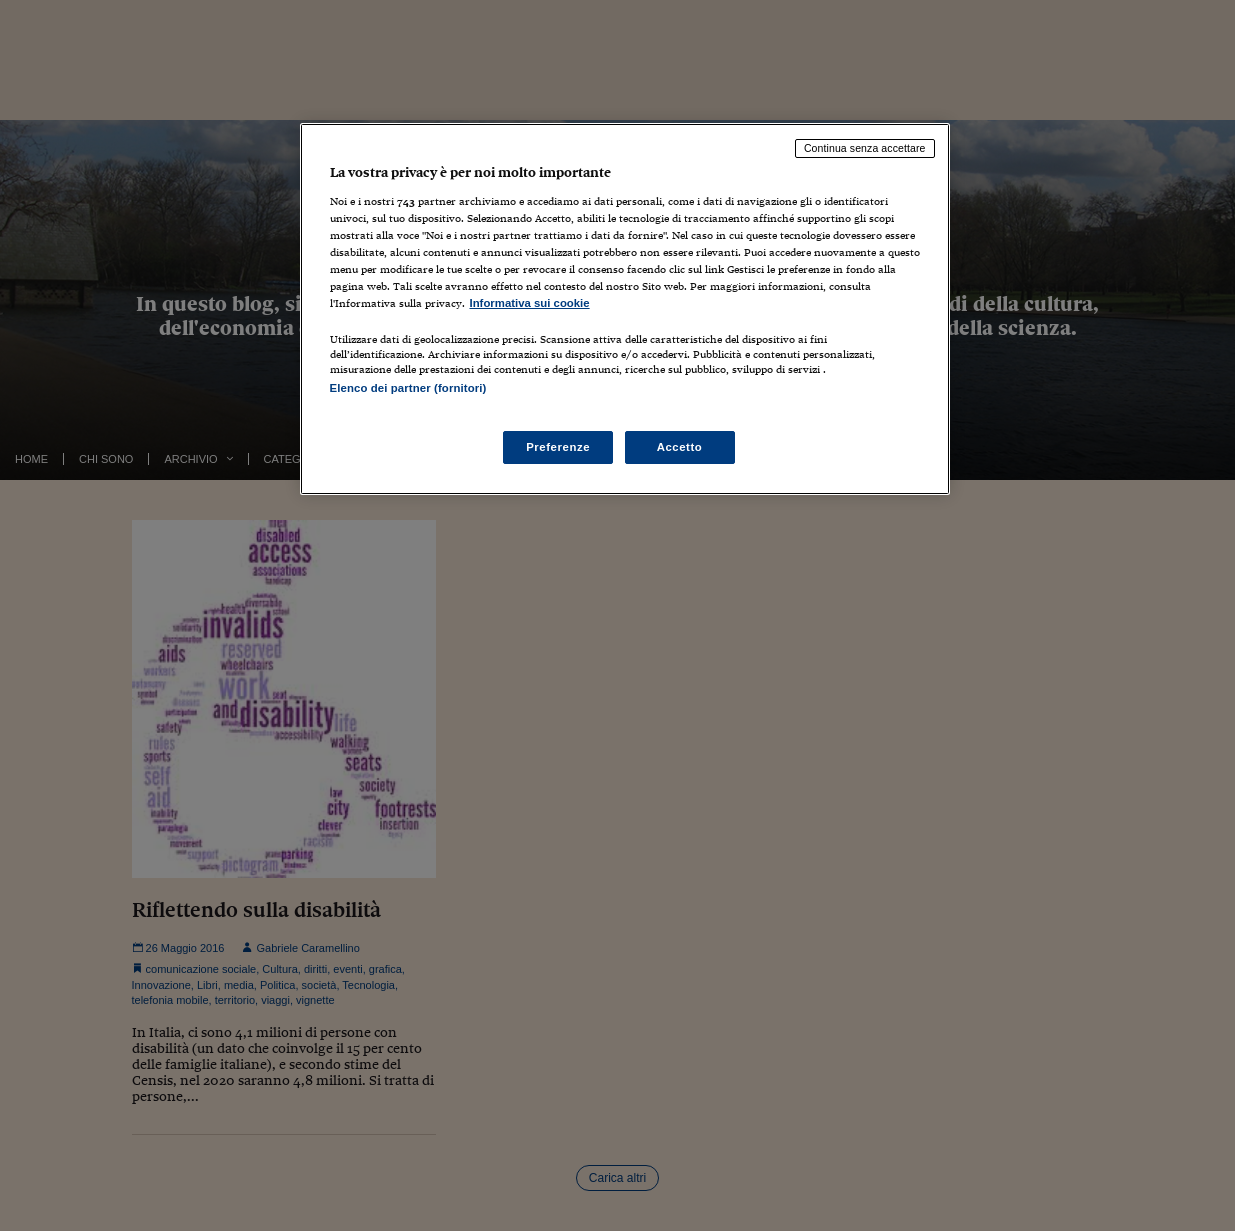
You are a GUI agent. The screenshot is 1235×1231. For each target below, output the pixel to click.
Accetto (680, 447)
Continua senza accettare (865, 148)
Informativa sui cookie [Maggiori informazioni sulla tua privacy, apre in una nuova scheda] (530, 303)
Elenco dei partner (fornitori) (408, 388)
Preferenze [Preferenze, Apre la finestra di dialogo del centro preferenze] (558, 447)
